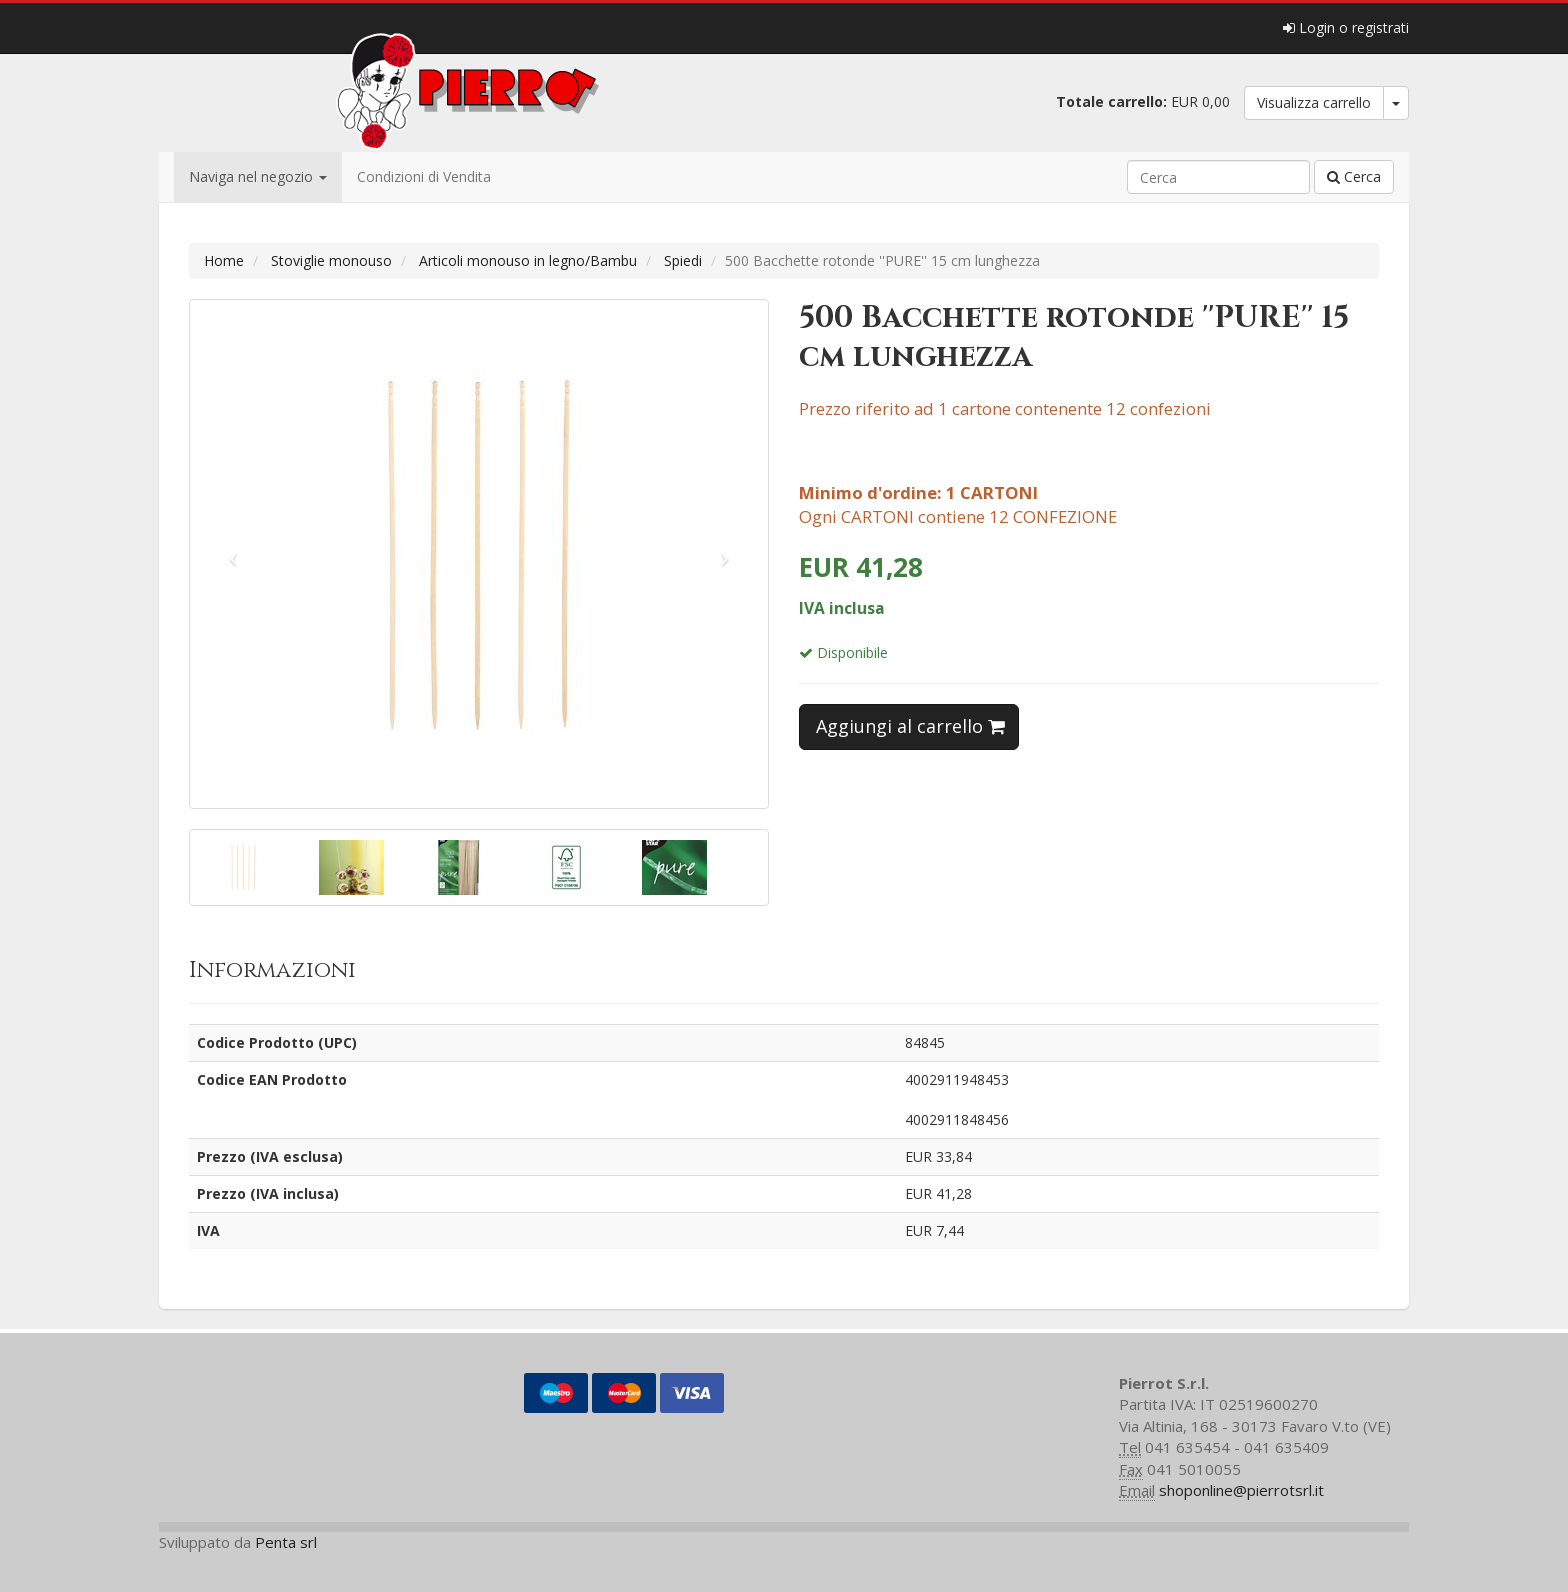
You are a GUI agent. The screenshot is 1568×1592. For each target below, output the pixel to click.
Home (224, 260)
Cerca (1354, 176)
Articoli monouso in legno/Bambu (528, 260)
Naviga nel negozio (258, 176)
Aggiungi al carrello (910, 726)
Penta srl (286, 1542)
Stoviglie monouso (331, 260)
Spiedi (683, 260)
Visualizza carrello (1314, 102)
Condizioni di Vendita (424, 176)
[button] (233, 554)
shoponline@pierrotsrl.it (1241, 1490)
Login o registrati (1346, 27)
